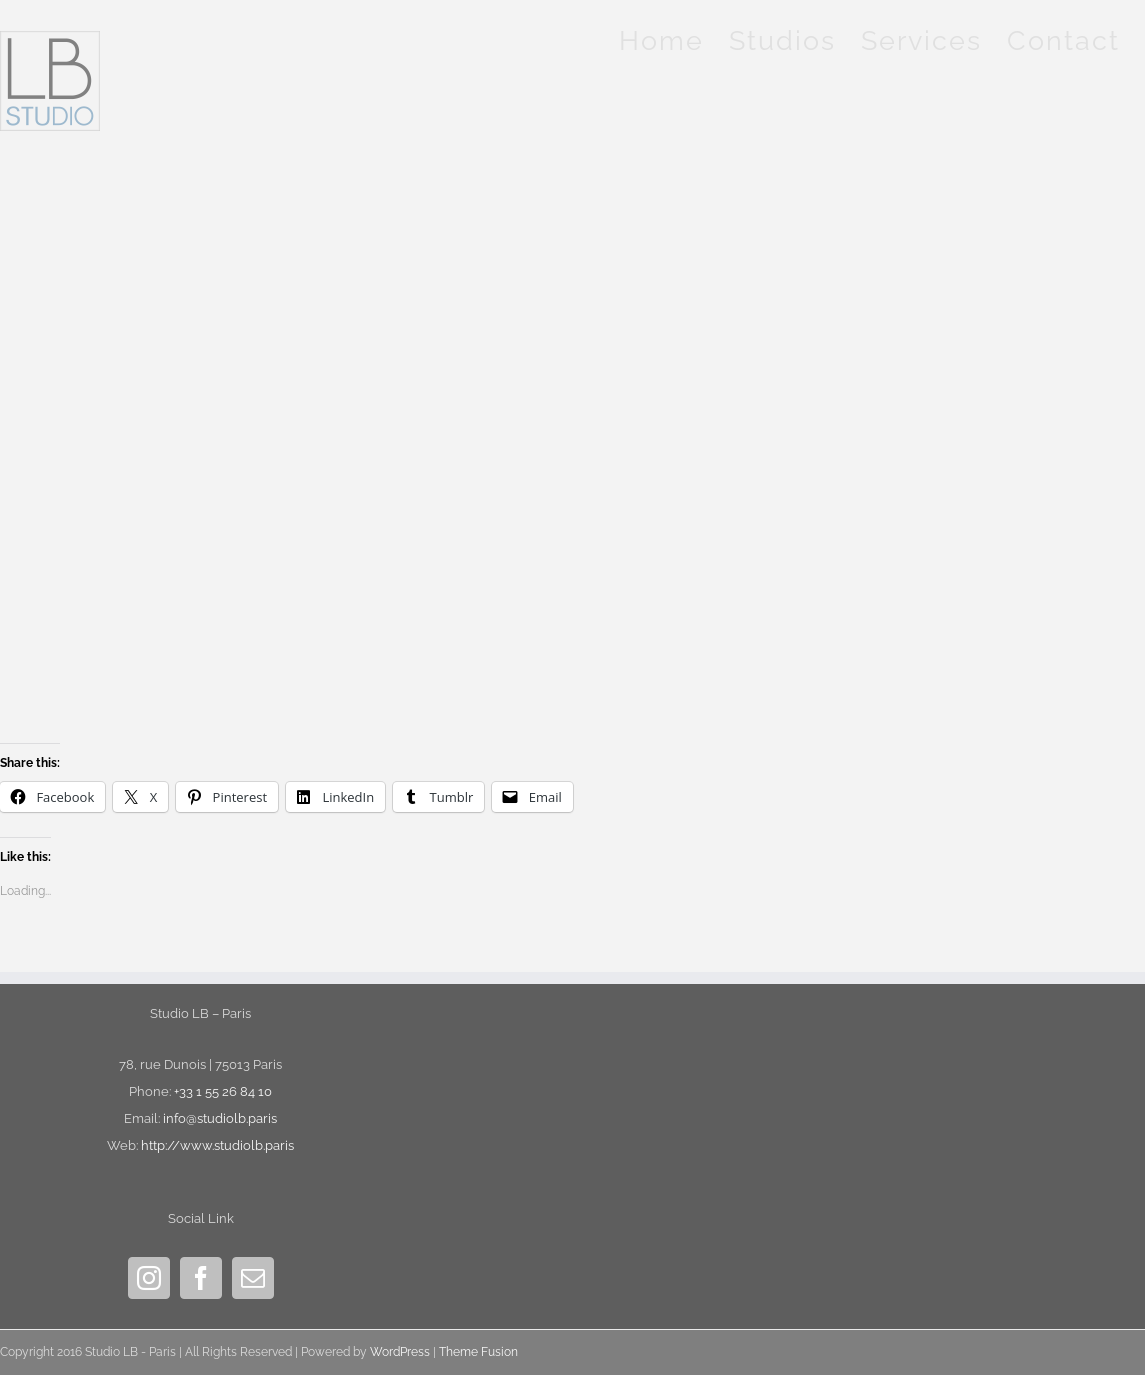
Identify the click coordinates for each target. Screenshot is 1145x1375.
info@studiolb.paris (220, 1118)
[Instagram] (149, 1278)
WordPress (400, 1352)
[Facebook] (201, 1278)
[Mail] (253, 1278)
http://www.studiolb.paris (217, 1145)
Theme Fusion (478, 1352)
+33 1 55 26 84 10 (223, 1091)
